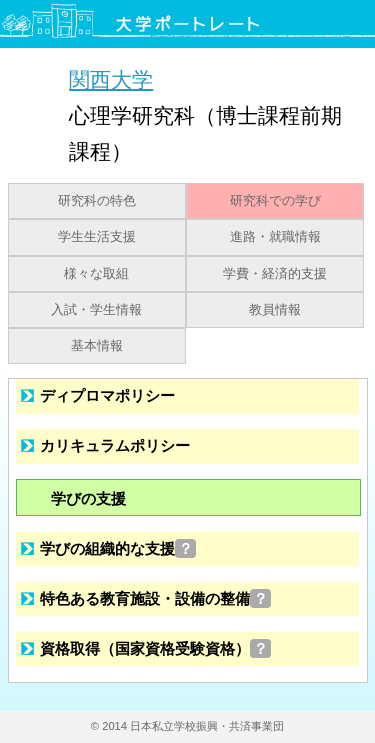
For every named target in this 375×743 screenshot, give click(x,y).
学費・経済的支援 (275, 274)
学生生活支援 (97, 237)
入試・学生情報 (96, 310)
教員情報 (275, 310)
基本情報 (97, 346)
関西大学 (111, 79)
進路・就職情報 (275, 237)
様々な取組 (96, 274)
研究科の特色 (97, 201)
